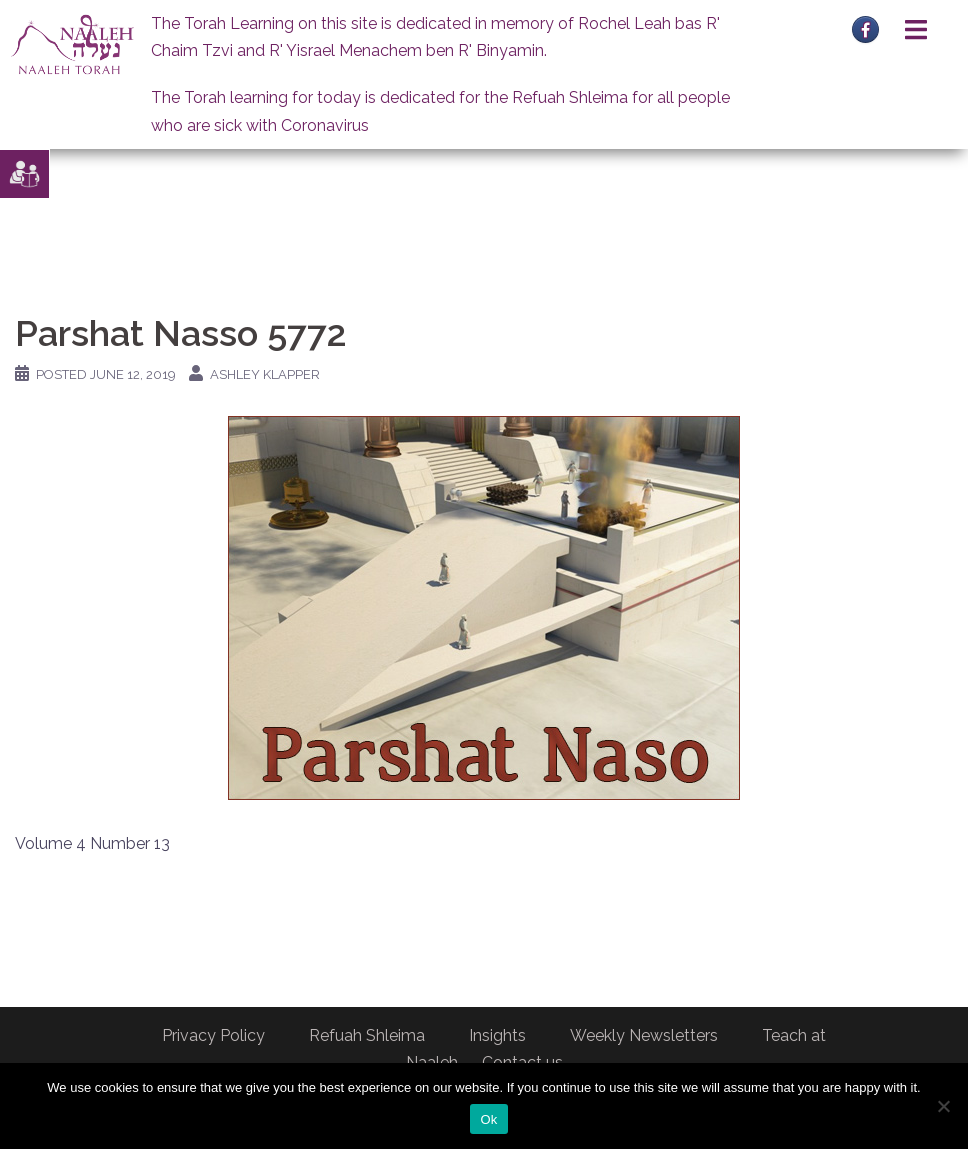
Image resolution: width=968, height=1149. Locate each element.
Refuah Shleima (367, 1035)
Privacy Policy (213, 1035)
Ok (488, 1119)
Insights (497, 1035)
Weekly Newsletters (644, 1035)
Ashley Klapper (265, 374)
